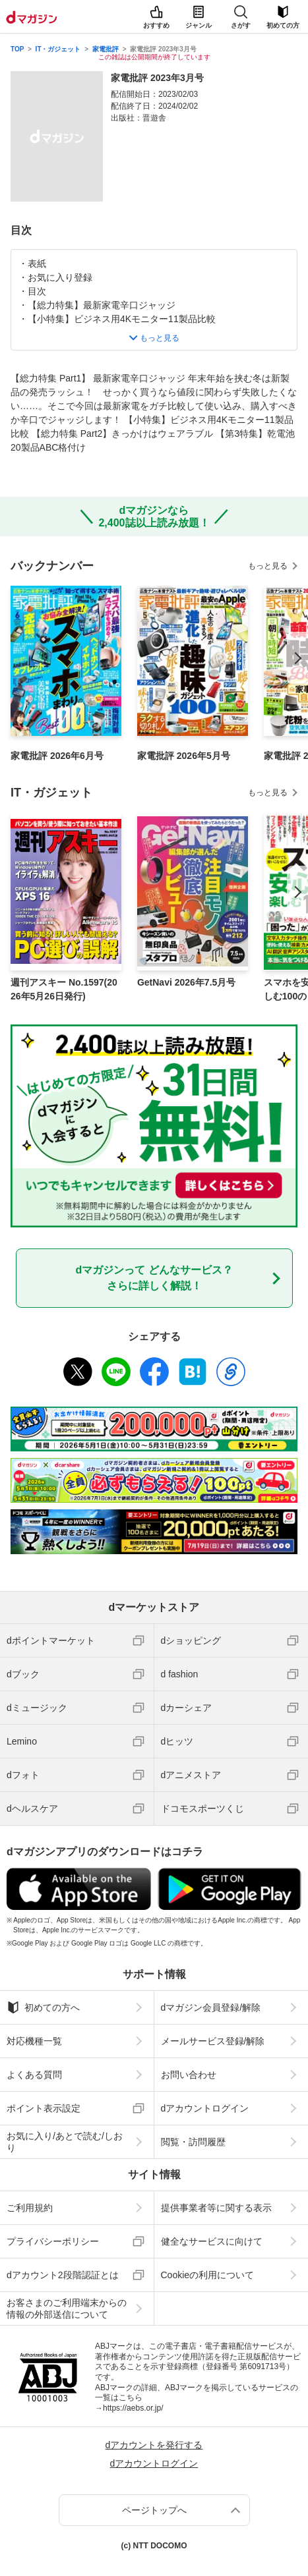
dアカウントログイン (205, 2108)
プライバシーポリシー (53, 2241)
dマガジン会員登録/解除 (211, 2007)
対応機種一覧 (34, 2041)
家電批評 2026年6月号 (57, 755)
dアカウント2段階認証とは (63, 2275)
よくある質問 (34, 2074)
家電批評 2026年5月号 (183, 755)
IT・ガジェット (58, 49)
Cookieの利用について (208, 2275)
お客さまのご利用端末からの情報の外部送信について (67, 2308)
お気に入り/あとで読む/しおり (65, 2142)
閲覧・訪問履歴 (193, 2142)
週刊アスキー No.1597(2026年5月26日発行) (64, 989)
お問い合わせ (188, 2074)
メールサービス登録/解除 (213, 2041)
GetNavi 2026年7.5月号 (186, 982)
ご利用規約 (30, 2207)
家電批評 (105, 49)
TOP (17, 49)
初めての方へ (43, 2007)
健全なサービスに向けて (211, 2241)
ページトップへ (154, 2510)
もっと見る (268, 566)
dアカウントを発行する (154, 2445)
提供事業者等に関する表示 (216, 2207)
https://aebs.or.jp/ (133, 2408)
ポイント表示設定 (43, 2108)
